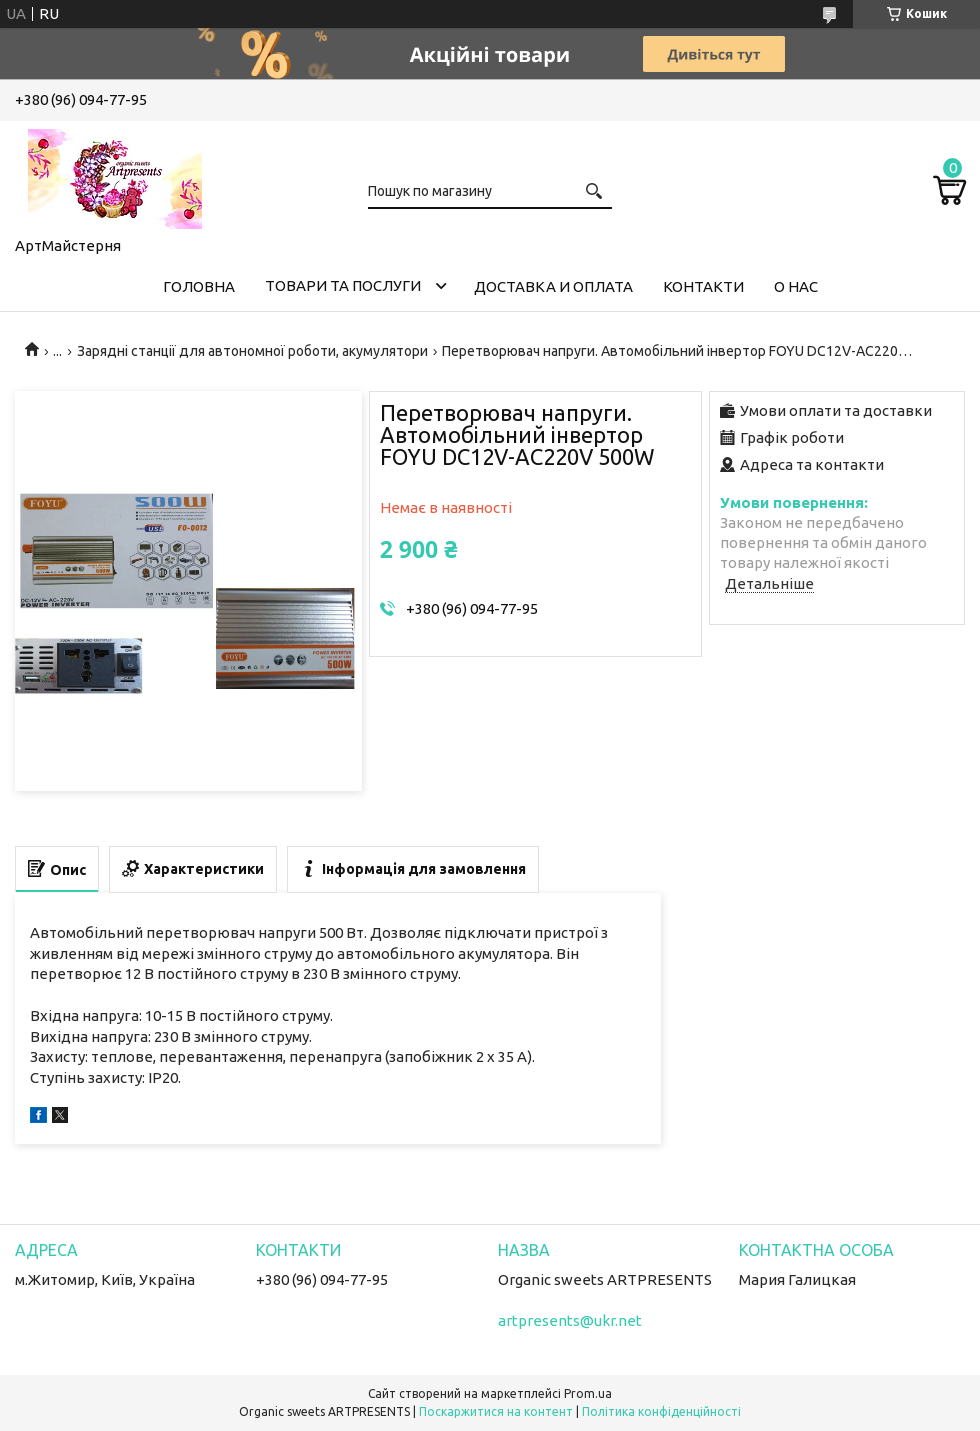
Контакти (703, 286)
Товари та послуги (343, 285)
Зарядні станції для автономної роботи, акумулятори (252, 351)
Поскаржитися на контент (496, 1411)
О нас (796, 286)
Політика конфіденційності (661, 1411)
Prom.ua (588, 1393)
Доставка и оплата (553, 286)
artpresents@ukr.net (570, 1320)
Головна (199, 286)
